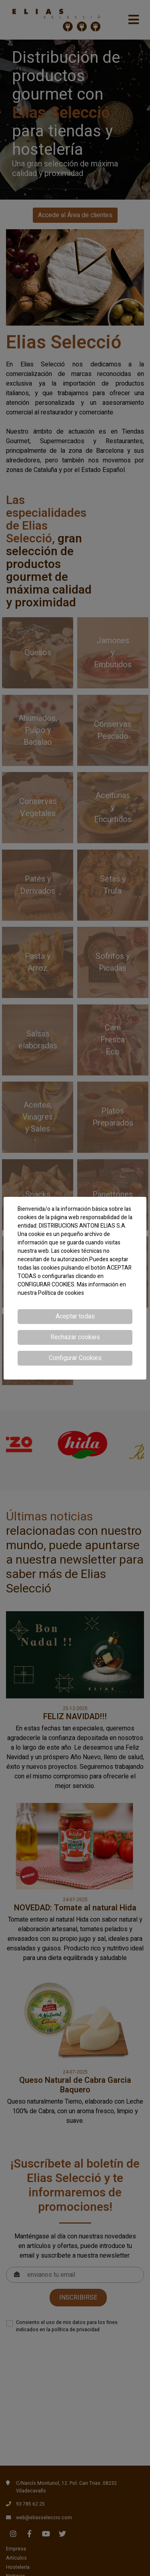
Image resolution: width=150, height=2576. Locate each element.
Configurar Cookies (75, 1358)
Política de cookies (61, 1293)
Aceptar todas (75, 1316)
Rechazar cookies (75, 1337)
